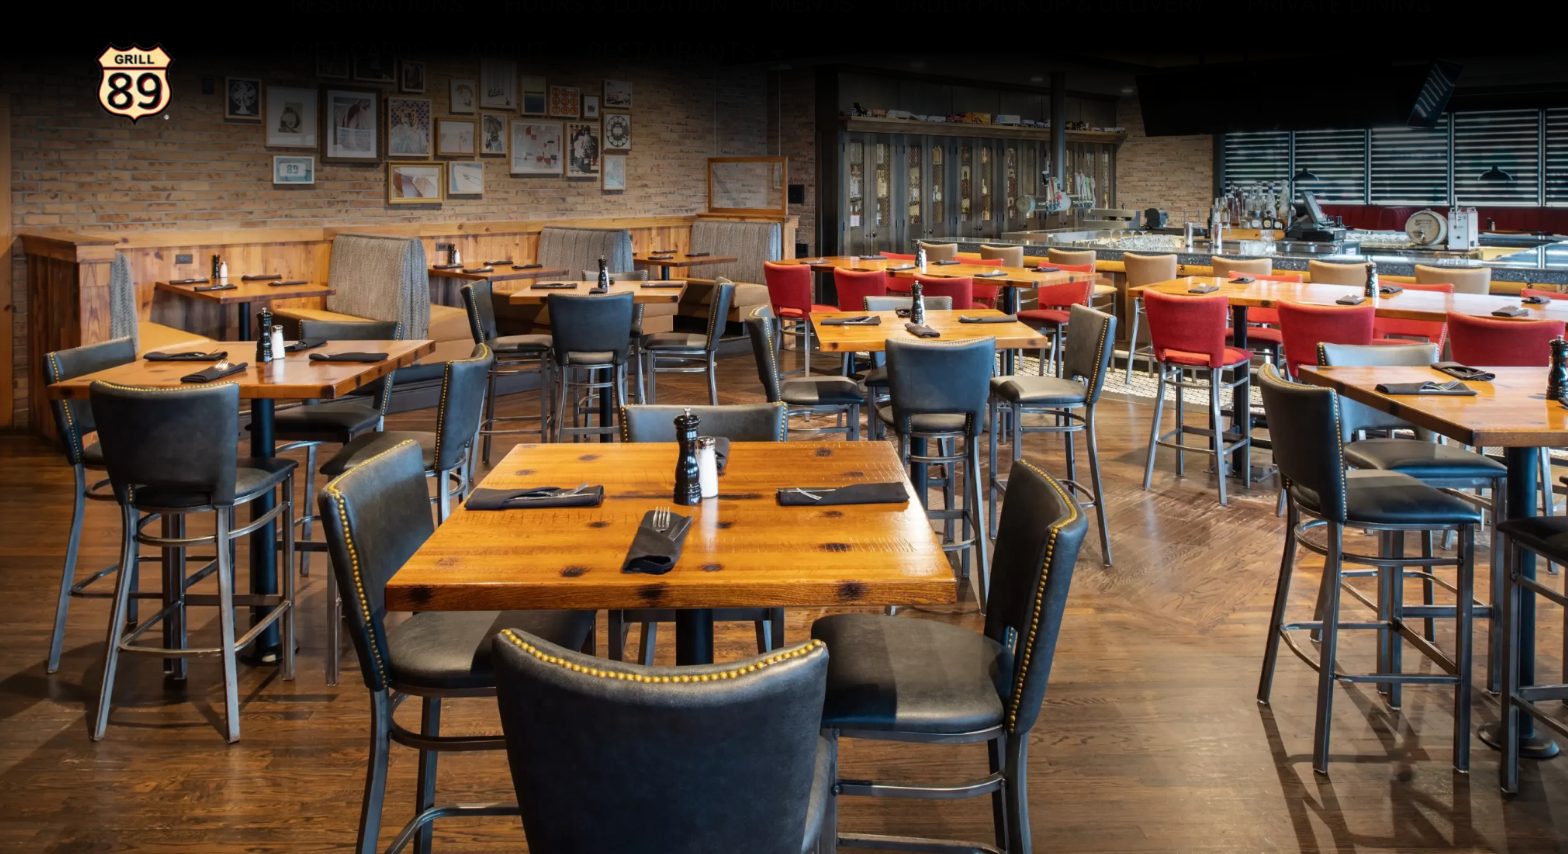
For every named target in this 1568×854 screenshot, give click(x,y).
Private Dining (1339, 53)
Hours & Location (616, 53)
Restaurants (689, 102)
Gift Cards (358, 101)
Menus (811, 53)
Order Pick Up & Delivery (1050, 53)
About (507, 101)
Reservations (377, 53)
